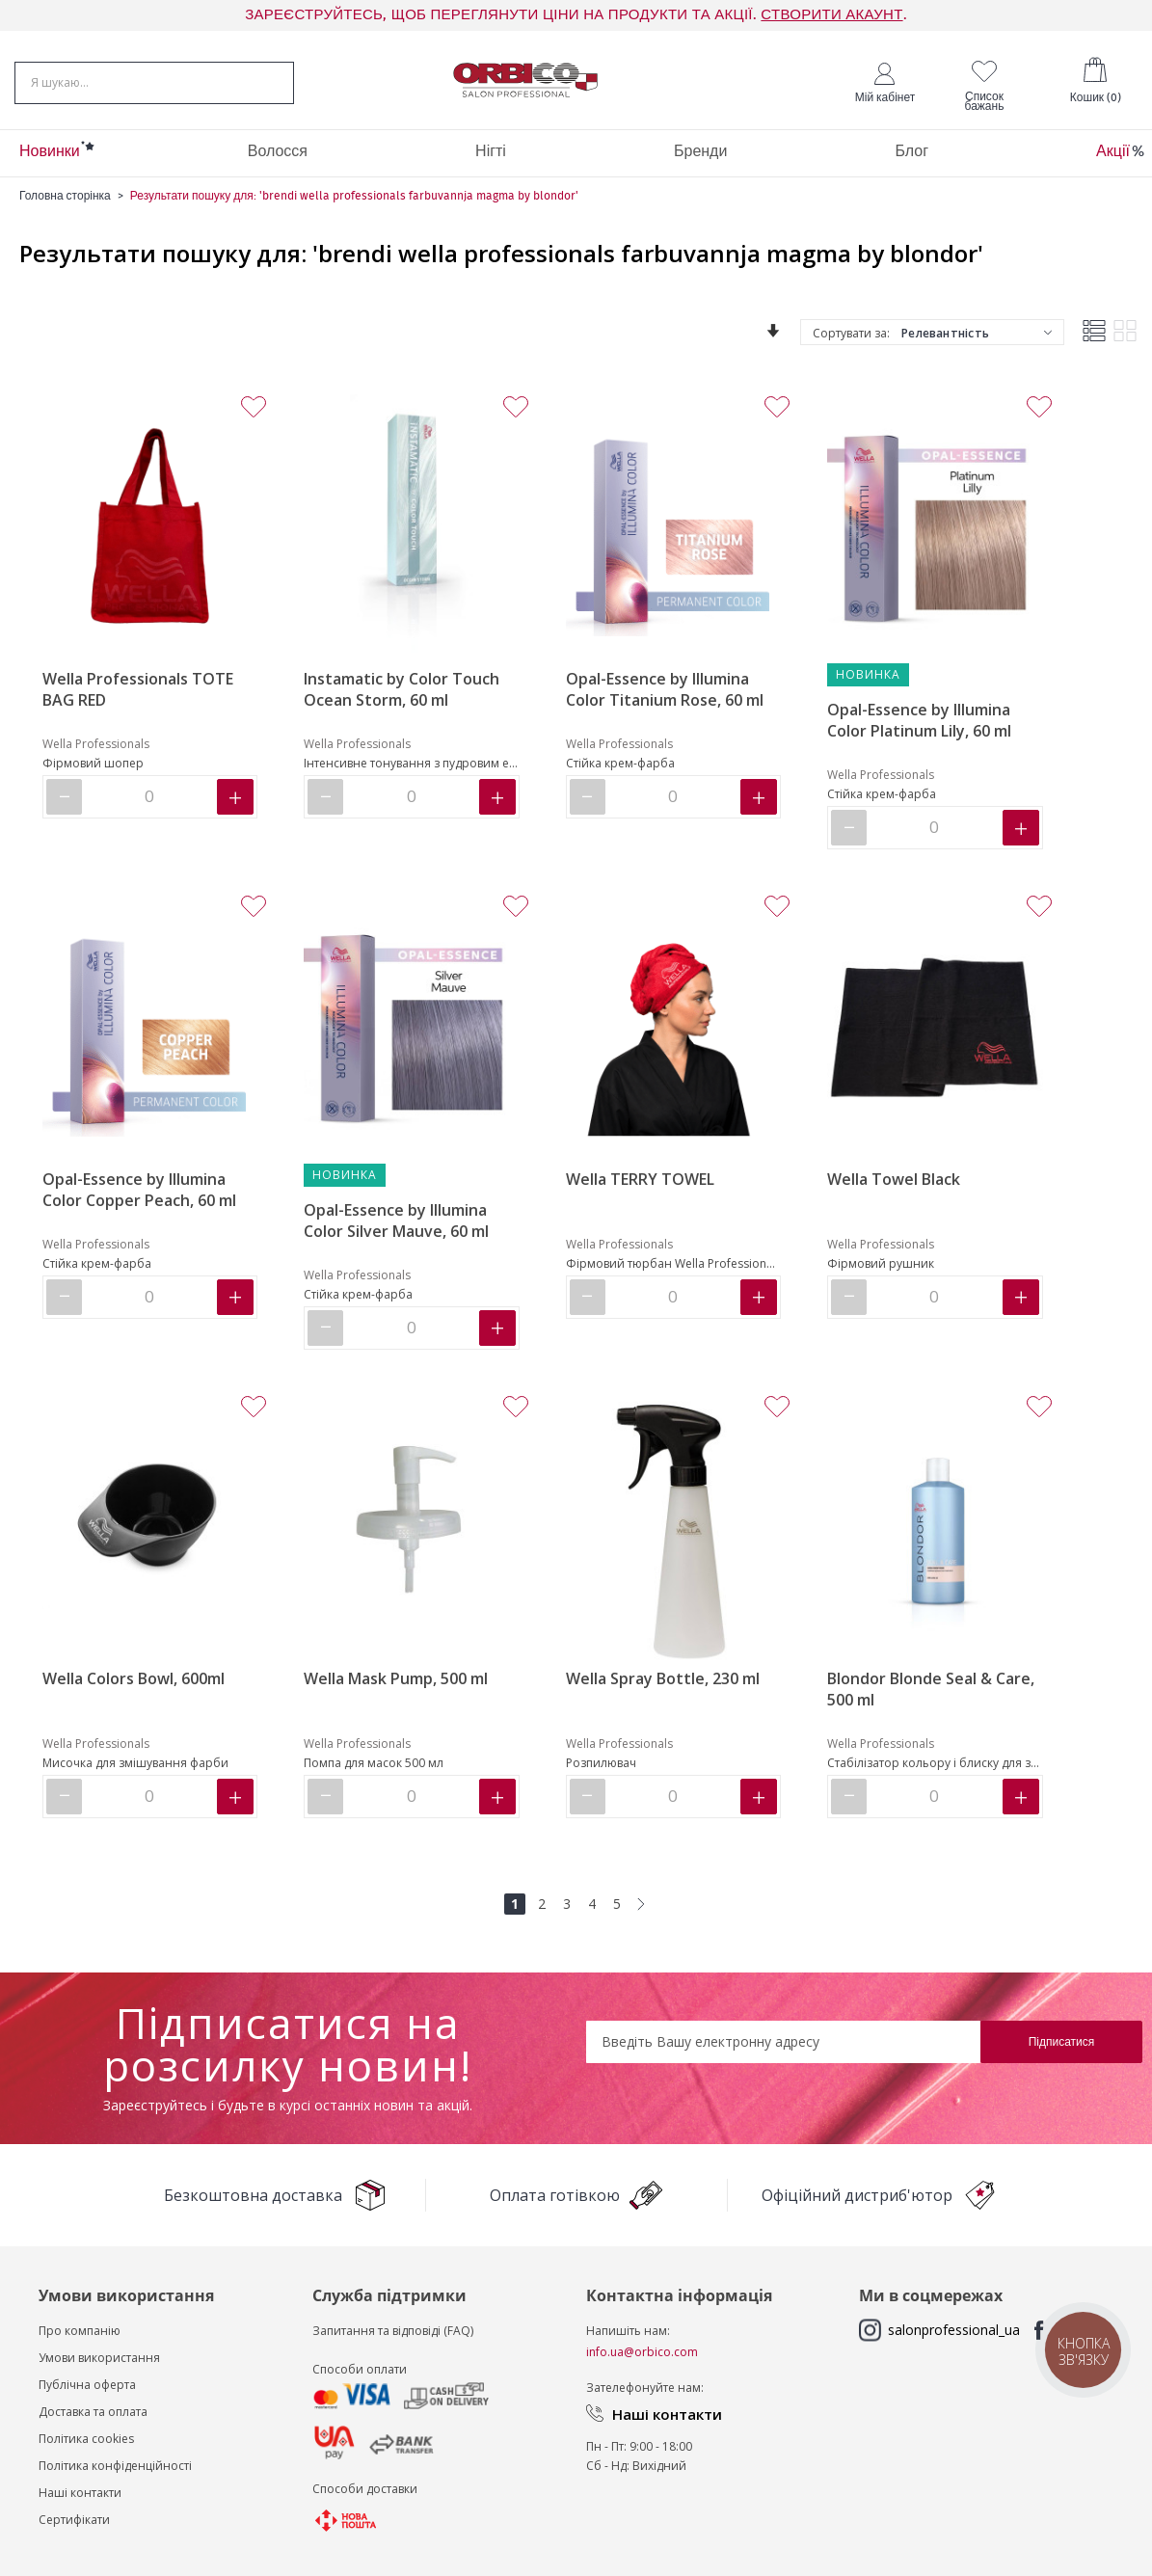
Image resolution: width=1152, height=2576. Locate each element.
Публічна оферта (87, 2384)
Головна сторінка (65, 195)
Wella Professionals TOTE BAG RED (137, 689)
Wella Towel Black (893, 1179)
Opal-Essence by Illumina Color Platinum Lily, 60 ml (919, 720)
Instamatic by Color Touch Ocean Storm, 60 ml (401, 689)
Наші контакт (76, 2492)
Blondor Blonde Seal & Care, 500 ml (930, 1689)
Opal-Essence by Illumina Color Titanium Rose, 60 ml (665, 689)
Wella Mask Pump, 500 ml (396, 1678)
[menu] (576, 153)
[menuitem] (49, 153)
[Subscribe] (1061, 2042)
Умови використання (99, 2357)
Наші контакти (667, 2414)
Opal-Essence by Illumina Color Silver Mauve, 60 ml (396, 1220)
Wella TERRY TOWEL (640, 1179)
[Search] (272, 81)
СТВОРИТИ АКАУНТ (831, 15)
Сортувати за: (851, 333)
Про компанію (80, 2330)
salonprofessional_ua (954, 2330)
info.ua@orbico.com (642, 2352)
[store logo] (525, 80)
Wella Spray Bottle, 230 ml (663, 1678)
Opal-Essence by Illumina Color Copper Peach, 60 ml (139, 1189)
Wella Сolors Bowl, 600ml (133, 1678)
